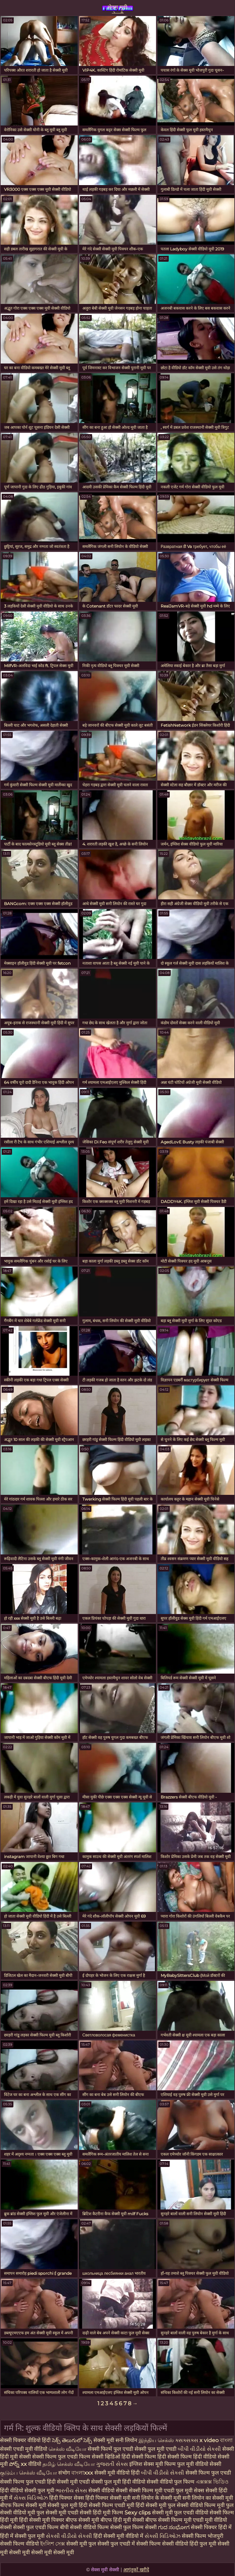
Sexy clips (138, 2512)
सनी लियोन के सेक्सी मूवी (156, 2498)
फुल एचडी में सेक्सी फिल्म (135, 2544)
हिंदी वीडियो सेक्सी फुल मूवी (28, 2490)
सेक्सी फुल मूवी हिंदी (67, 2505)
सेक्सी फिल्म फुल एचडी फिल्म (62, 2456)
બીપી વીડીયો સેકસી (200, 2449)
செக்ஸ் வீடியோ (68, 2449)
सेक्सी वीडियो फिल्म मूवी (201, 2505)
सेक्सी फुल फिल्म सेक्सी (134, 2527)
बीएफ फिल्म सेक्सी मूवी (23, 2505)
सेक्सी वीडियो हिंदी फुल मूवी (189, 2544)
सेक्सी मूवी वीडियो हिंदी (117, 2473)
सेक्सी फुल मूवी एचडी (156, 2449)
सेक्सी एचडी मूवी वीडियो (24, 2449)
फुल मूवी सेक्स (191, 2490)
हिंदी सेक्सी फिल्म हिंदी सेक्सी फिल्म (157, 2456)
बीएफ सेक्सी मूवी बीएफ (89, 2520)
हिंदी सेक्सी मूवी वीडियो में (119, 2536)
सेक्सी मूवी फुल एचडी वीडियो (180, 2512)
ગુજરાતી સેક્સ (112, 2464)
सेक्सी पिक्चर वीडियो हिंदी (25, 2440)
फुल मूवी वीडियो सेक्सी (199, 2464)
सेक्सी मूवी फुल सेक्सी (88, 2544)
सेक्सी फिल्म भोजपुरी (202, 2536)
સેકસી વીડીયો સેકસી (69, 2536)
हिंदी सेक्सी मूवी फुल (155, 2505)
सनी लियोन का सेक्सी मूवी (207, 2498)
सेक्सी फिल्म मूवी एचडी (152, 2490)
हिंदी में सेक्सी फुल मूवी (23, 2536)
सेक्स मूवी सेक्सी (117, 8)
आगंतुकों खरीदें (136, 2570)
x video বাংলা (216, 2440)
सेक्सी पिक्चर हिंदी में (211, 2527)
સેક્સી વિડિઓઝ (163, 2536)
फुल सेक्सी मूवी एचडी (57, 2512)
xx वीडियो (32, 2464)
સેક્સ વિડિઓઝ (31, 2498)
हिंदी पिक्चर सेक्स (67, 2498)
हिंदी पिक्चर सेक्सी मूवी (108, 2498)
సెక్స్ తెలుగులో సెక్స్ (72, 2440)
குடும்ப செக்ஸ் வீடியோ (29, 2473)
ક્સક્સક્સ (187, 2440)
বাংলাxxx (82, 2473)
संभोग (64, 2473)
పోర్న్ (15, 2464)
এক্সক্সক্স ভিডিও (212, 2482)
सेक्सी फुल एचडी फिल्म (36, 2527)
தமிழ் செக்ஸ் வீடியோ (69, 2464)
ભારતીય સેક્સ (71, 2490)
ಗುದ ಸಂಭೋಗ (173, 2527)
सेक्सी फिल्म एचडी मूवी (111, 2505)
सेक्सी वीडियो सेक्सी (108, 2490)
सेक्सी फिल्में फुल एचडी (110, 2449)
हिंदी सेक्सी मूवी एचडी (69, 2482)
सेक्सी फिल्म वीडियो (20, 2544)
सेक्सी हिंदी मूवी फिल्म (101, 2512)
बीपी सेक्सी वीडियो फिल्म (84, 2527)
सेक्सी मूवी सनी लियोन (115, 2440)
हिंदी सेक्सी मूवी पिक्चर (41, 2520)
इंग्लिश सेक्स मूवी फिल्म (153, 2464)
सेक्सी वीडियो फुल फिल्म (171, 2482)
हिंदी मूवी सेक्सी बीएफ (135, 2520)
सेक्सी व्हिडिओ (107, 2456)
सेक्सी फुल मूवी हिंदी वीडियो (118, 2482)
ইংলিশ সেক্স (53, 2544)
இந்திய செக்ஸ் (156, 2440)
